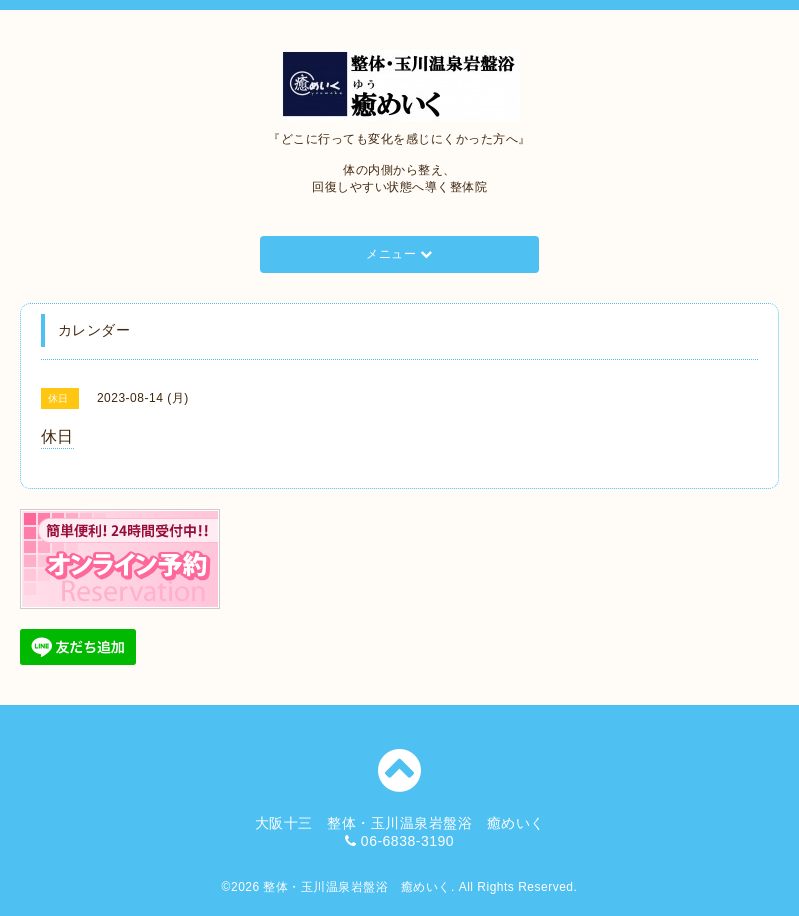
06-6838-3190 (407, 841)
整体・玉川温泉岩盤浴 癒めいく (357, 887)
